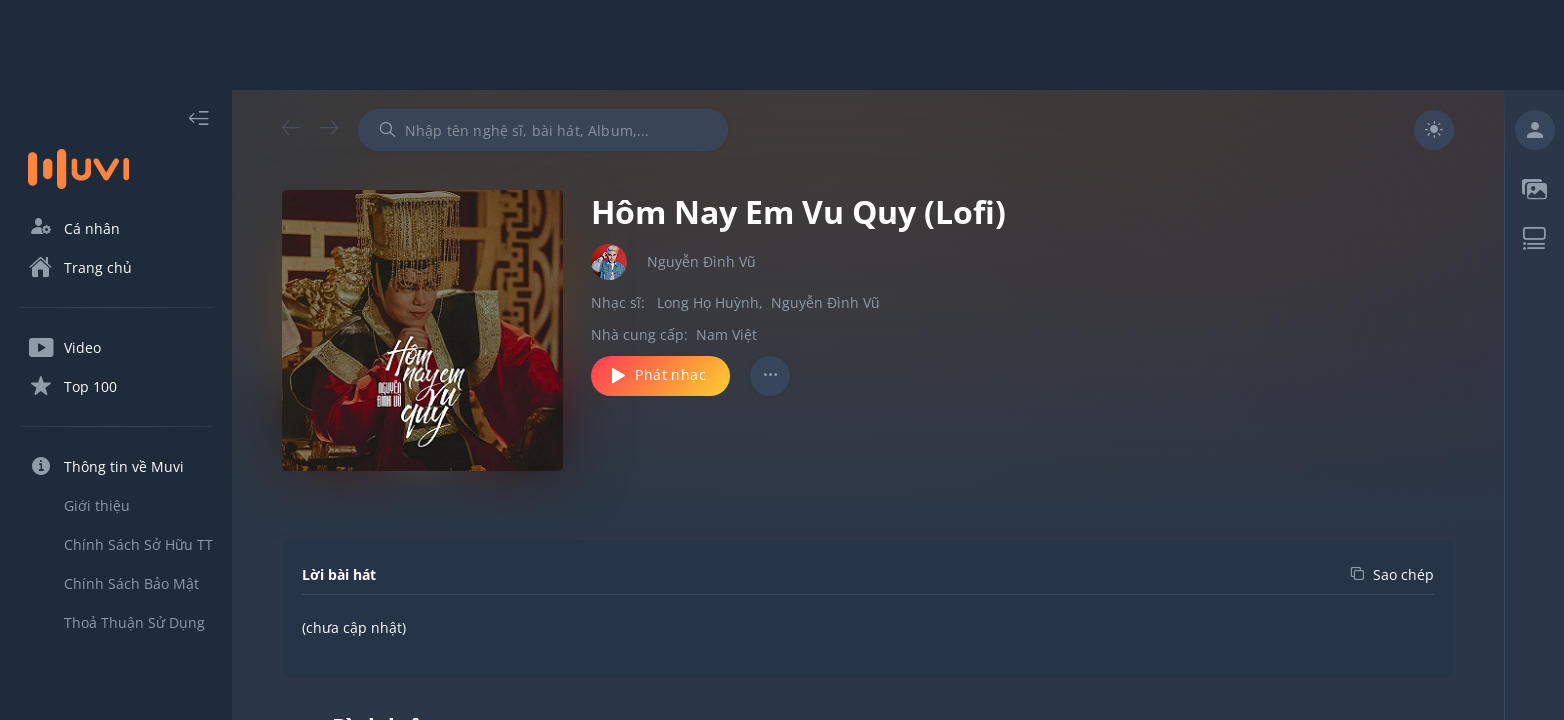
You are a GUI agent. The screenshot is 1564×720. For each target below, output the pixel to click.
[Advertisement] (782, 45)
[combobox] (543, 130)
